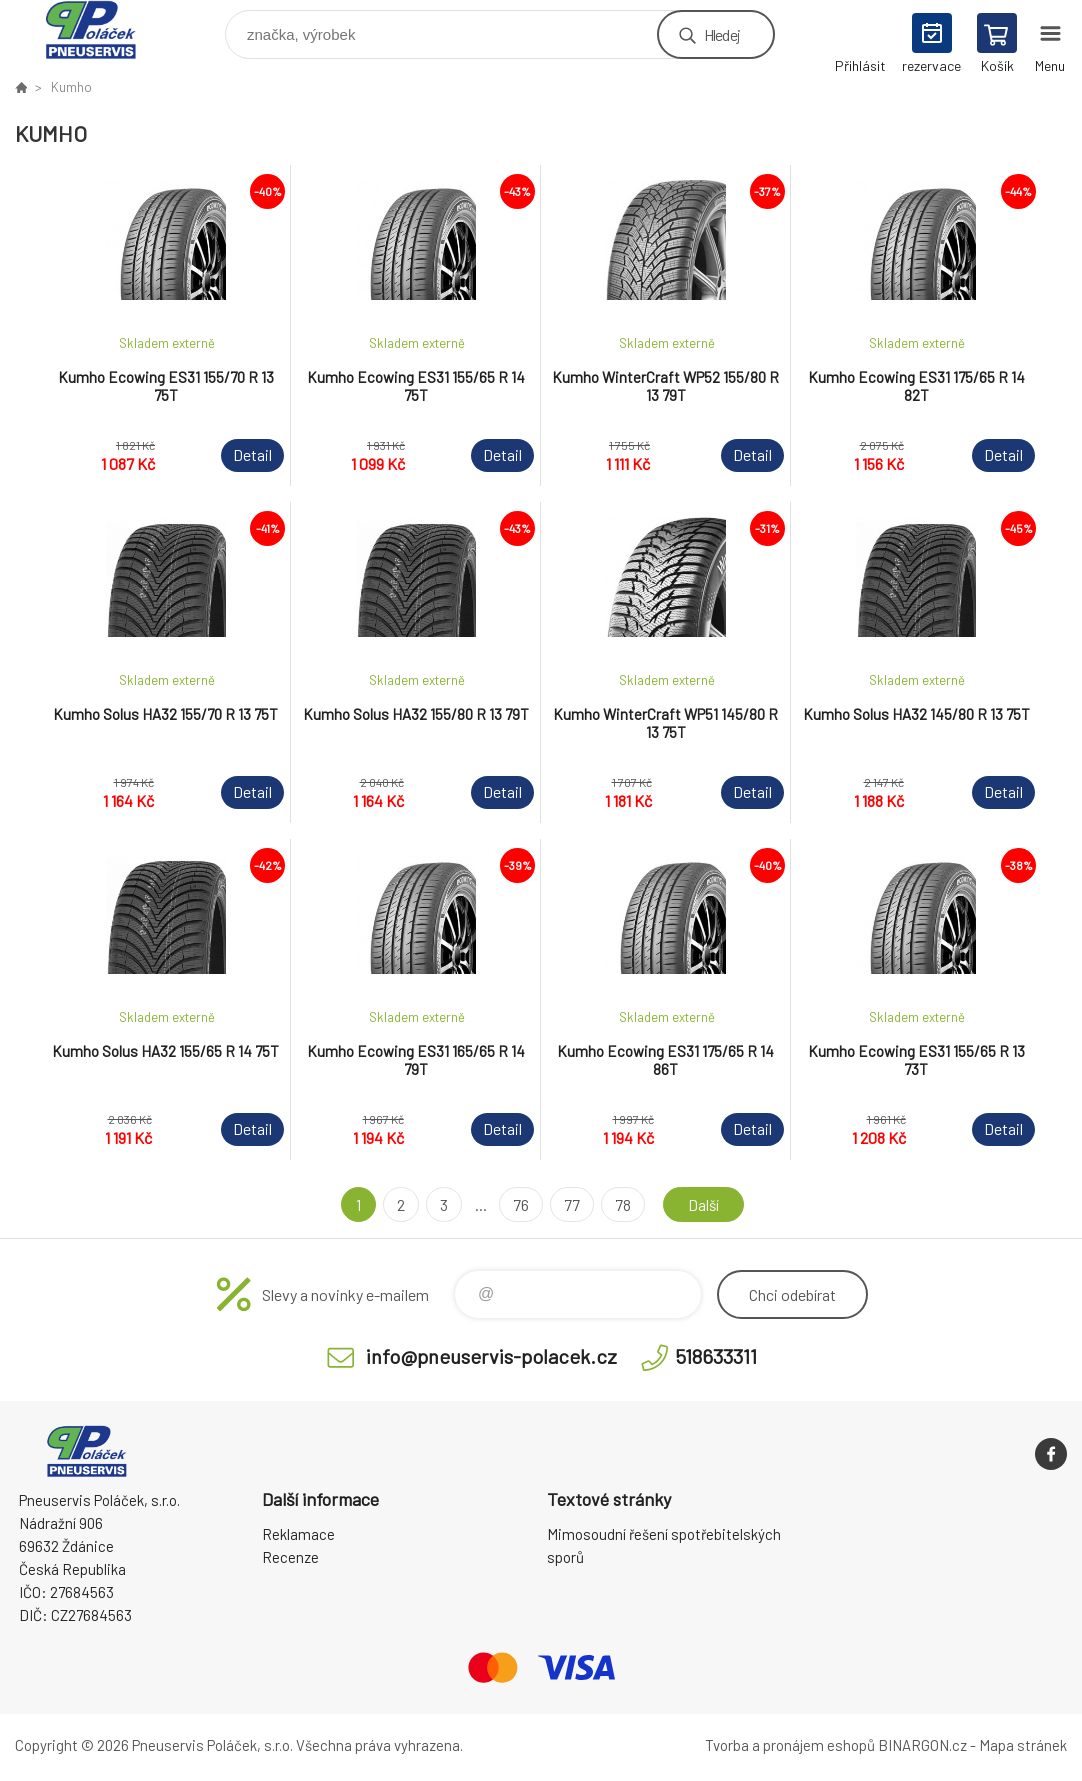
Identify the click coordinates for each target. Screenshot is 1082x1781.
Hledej (722, 34)
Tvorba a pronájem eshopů (790, 1745)
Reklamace (298, 1534)
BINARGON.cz (922, 1745)
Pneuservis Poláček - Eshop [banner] (103, 29)
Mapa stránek (1023, 1745)
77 (570, 1204)
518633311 (716, 1356)
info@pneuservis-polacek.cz (491, 1356)
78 (621, 1204)
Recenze (290, 1557)
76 (519, 1204)
